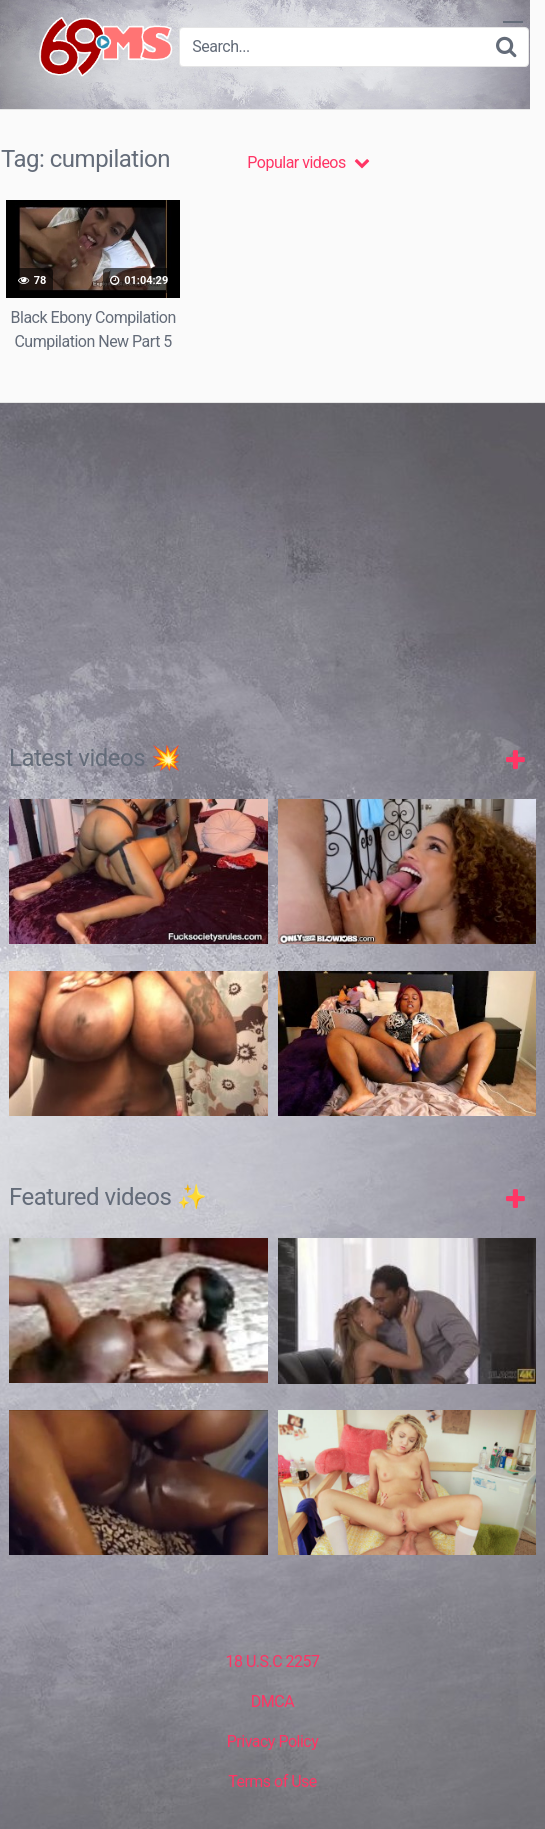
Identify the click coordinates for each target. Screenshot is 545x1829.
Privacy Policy (273, 1741)
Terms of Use (272, 1781)
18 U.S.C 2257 (272, 1661)
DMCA (272, 1701)
